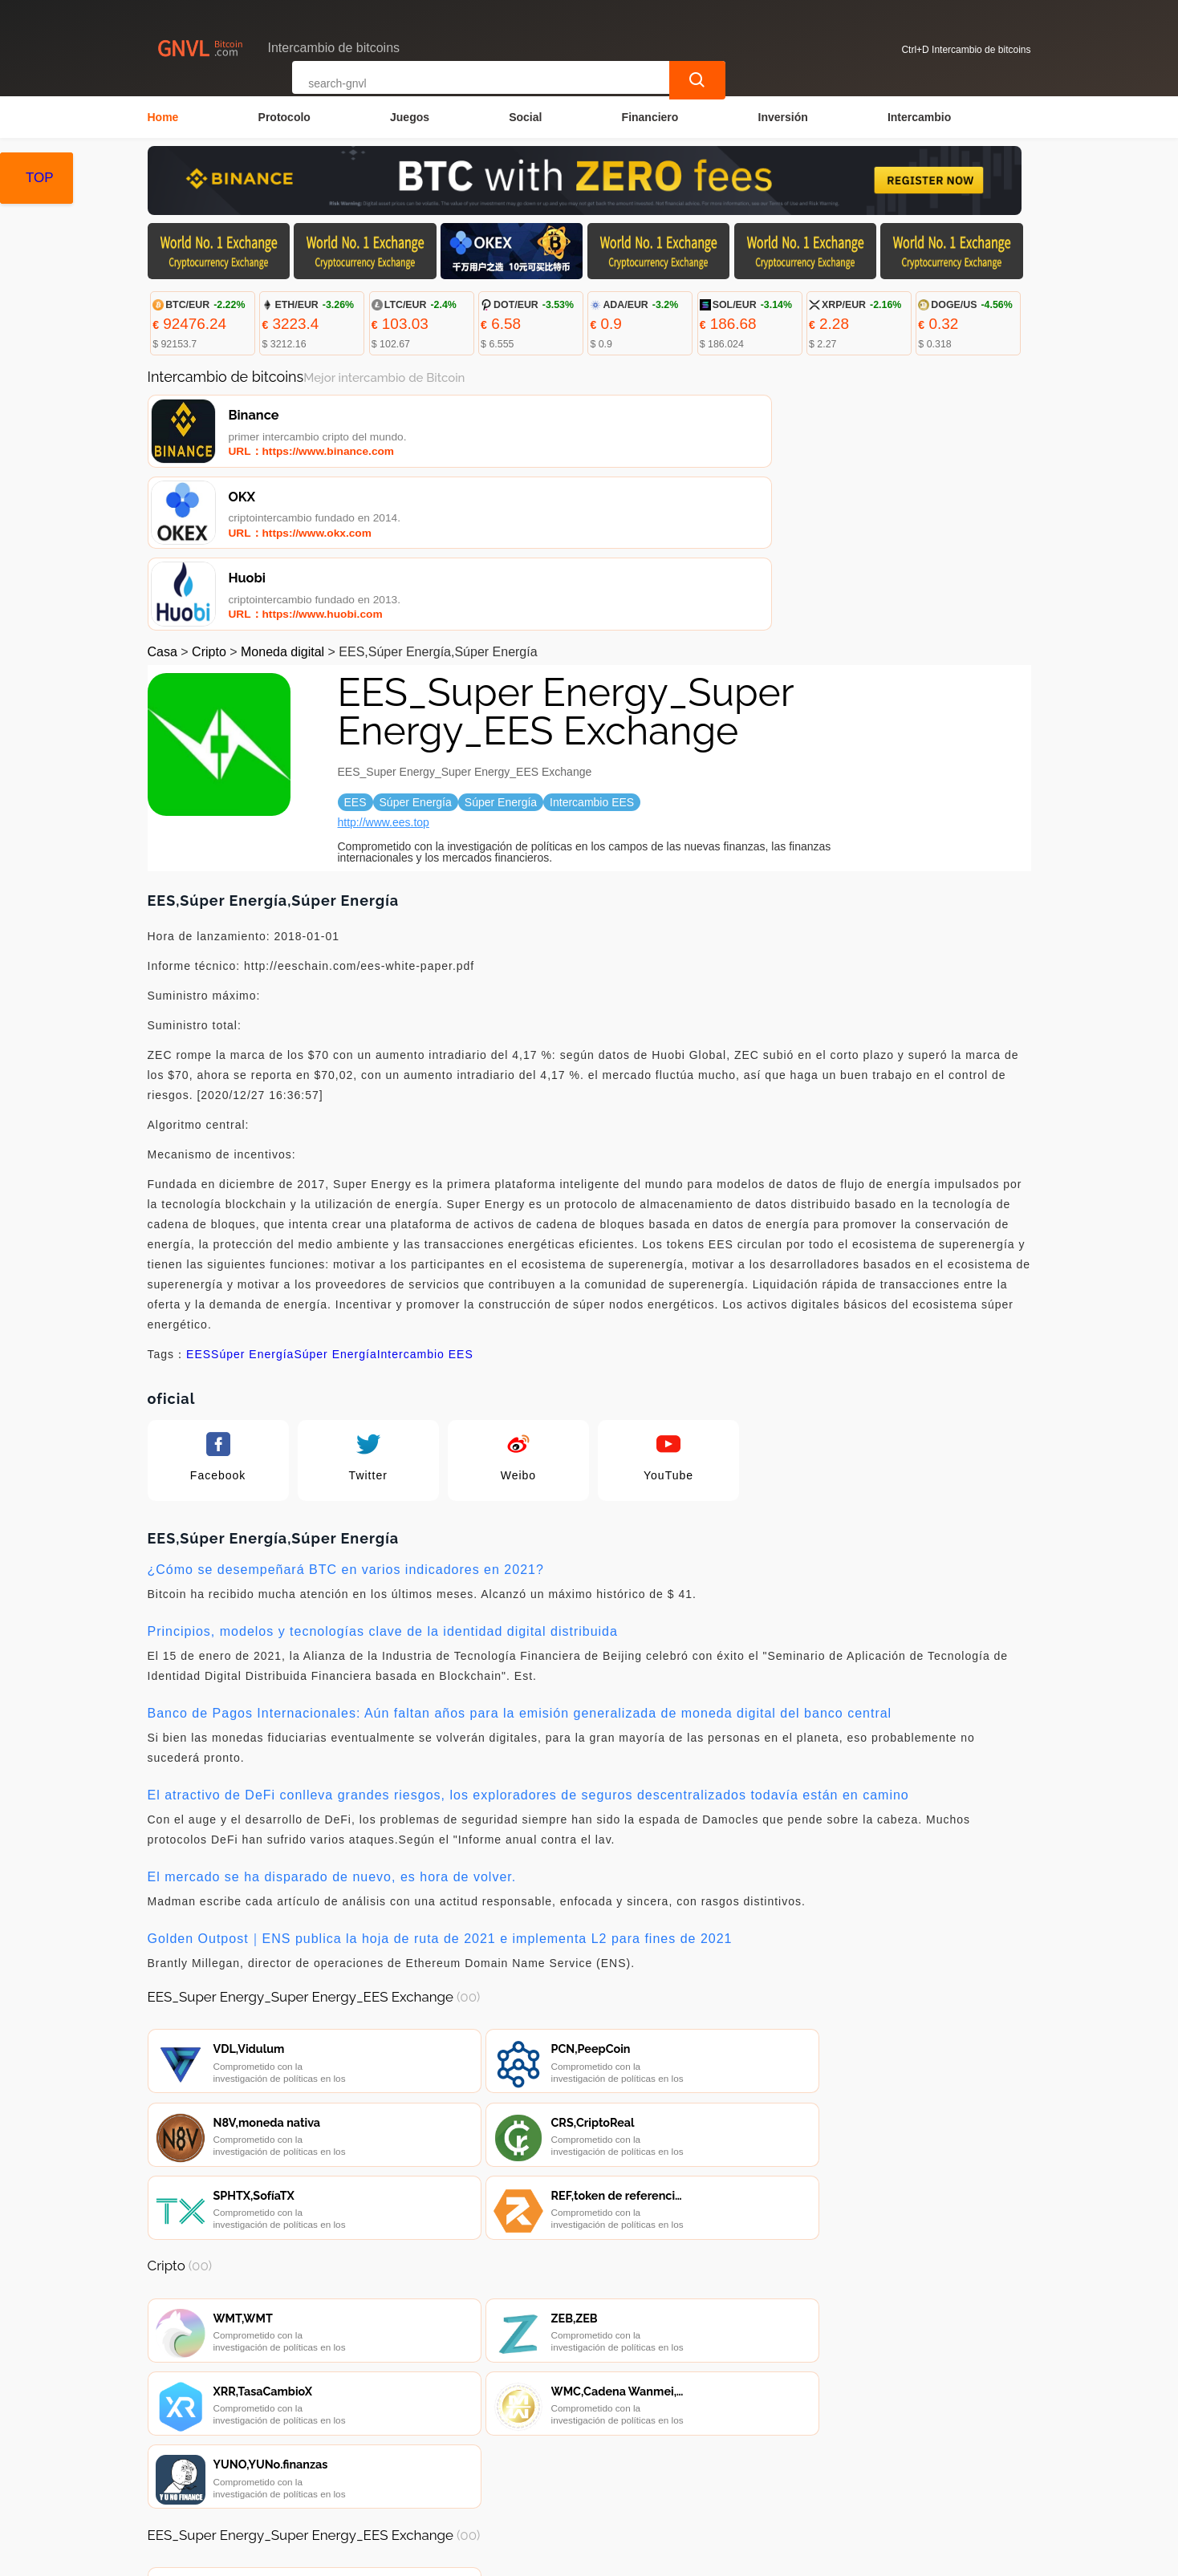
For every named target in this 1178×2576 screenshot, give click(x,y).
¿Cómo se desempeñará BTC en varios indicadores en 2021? (346, 1415)
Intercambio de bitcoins (441, 2556)
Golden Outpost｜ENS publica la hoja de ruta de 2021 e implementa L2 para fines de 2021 (440, 1784)
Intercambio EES (425, 1200)
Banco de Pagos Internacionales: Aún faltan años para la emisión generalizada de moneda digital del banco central (520, 1559)
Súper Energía (252, 1200)
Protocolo (284, 117)
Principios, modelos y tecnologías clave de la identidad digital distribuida (383, 1477)
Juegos (409, 117)
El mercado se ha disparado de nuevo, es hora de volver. (332, 1723)
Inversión (783, 117)
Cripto (209, 498)
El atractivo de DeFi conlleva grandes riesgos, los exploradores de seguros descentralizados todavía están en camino (528, 1641)
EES (198, 1200)
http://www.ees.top (383, 668)
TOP (40, 177)
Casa (162, 498)
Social (525, 117)
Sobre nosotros (495, 2481)
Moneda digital (282, 498)
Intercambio (919, 117)
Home (163, 117)
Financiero (650, 117)
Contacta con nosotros (368, 2481)
